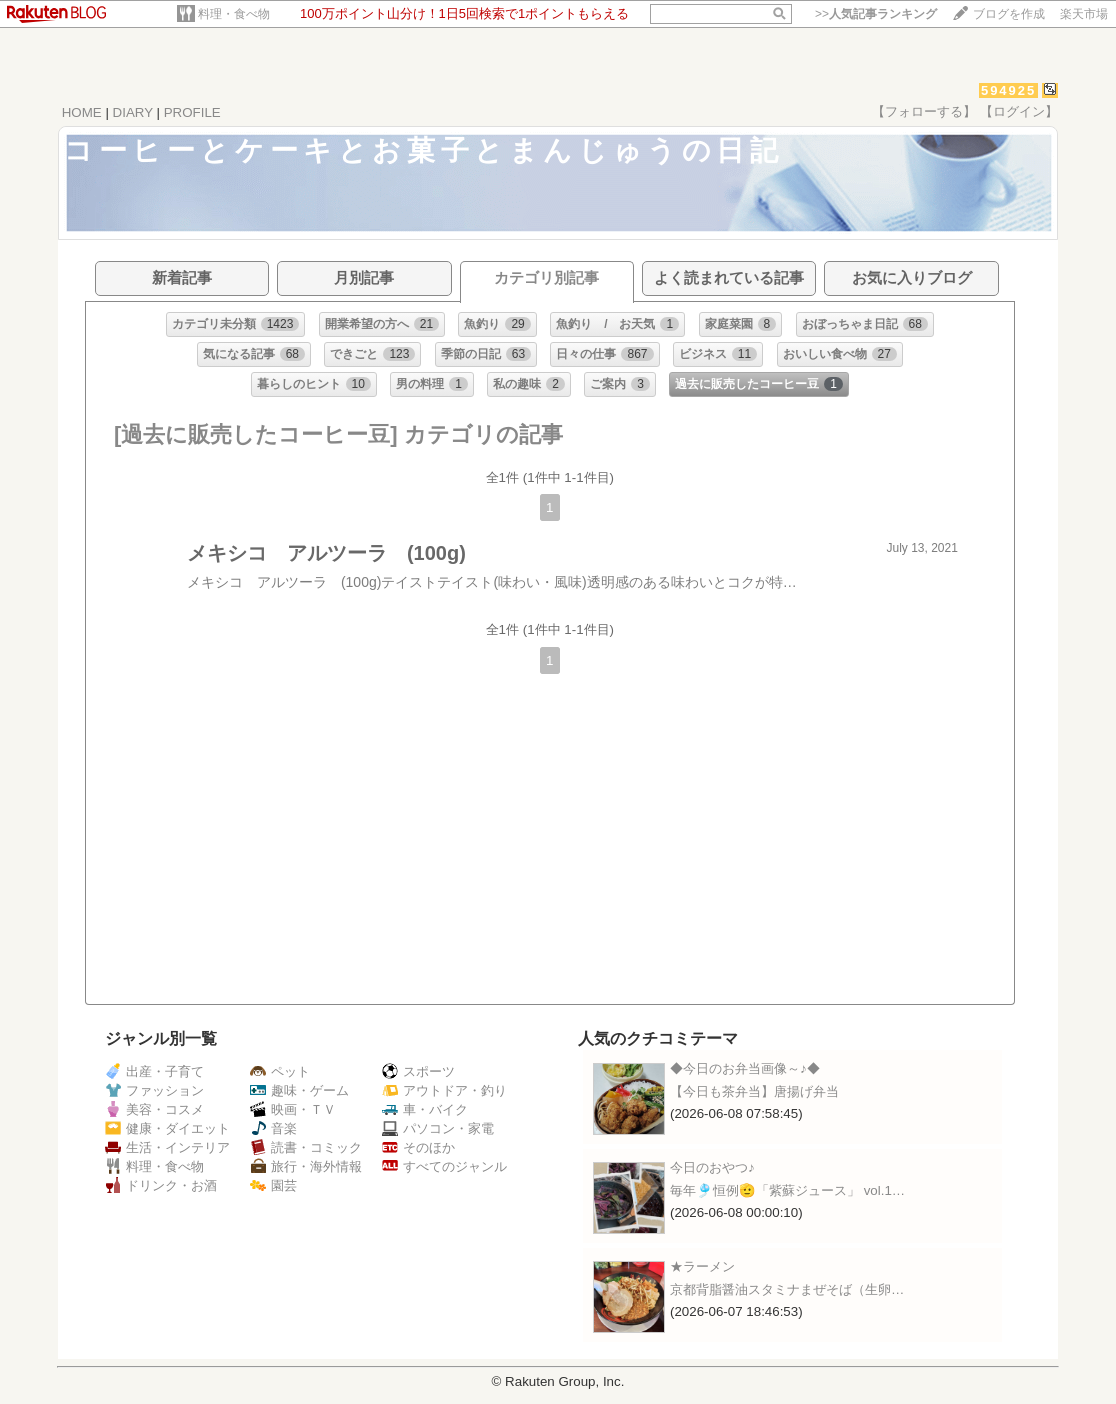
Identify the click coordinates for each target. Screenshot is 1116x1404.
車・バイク (425, 1109)
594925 (1008, 90)
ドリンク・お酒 (161, 1185)
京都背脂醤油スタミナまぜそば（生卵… (787, 1289)
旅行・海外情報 (306, 1166)
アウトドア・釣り (444, 1090)
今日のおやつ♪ (712, 1167)
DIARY (133, 112)
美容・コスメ (154, 1109)
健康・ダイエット (167, 1128)
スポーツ (418, 1071)
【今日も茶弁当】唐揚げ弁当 (754, 1091)
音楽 (273, 1128)
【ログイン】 (1019, 111)
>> (876, 14)
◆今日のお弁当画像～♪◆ (745, 1068)
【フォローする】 (924, 111)
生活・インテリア (167, 1147)
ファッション (154, 1090)
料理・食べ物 (234, 14)
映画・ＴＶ (293, 1109)
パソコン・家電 (438, 1128)
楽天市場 (1084, 14)
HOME (82, 112)
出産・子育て (154, 1071)
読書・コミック (306, 1147)
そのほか (418, 1147)
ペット (280, 1071)
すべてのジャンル (444, 1166)
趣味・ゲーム (299, 1090)
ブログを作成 (1009, 14)
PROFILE (192, 112)
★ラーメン (702, 1266)
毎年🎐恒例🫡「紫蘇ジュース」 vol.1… (787, 1190)
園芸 (273, 1185)
